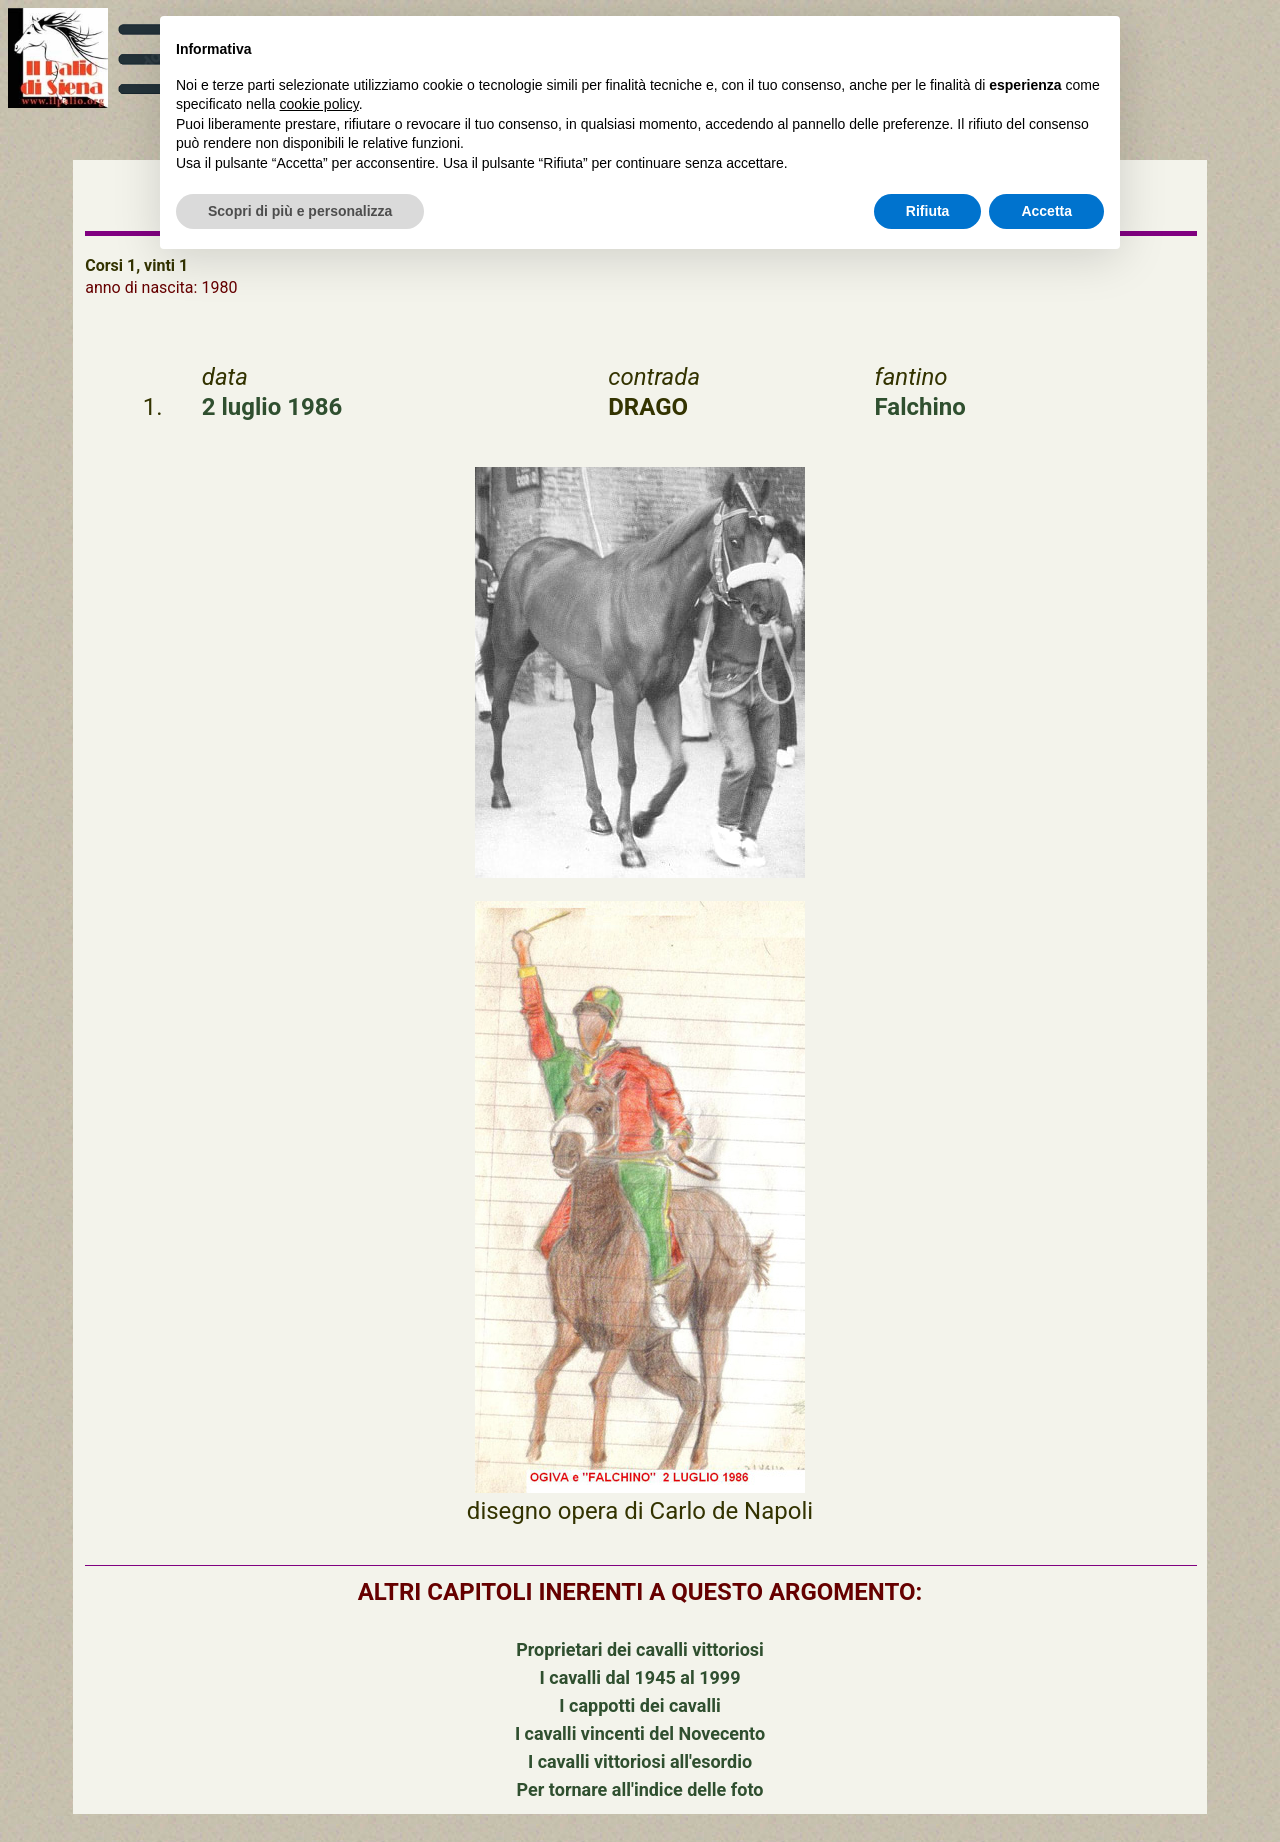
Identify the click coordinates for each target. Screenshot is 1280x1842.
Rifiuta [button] (928, 211)
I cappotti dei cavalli (639, 1705)
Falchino (920, 407)
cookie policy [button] (319, 104)
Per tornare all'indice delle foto (640, 1789)
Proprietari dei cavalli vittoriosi (640, 1649)
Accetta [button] (1046, 211)
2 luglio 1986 (272, 407)
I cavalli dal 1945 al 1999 (640, 1677)
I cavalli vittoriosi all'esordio (640, 1761)
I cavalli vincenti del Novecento (640, 1733)
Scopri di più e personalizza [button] (300, 211)
